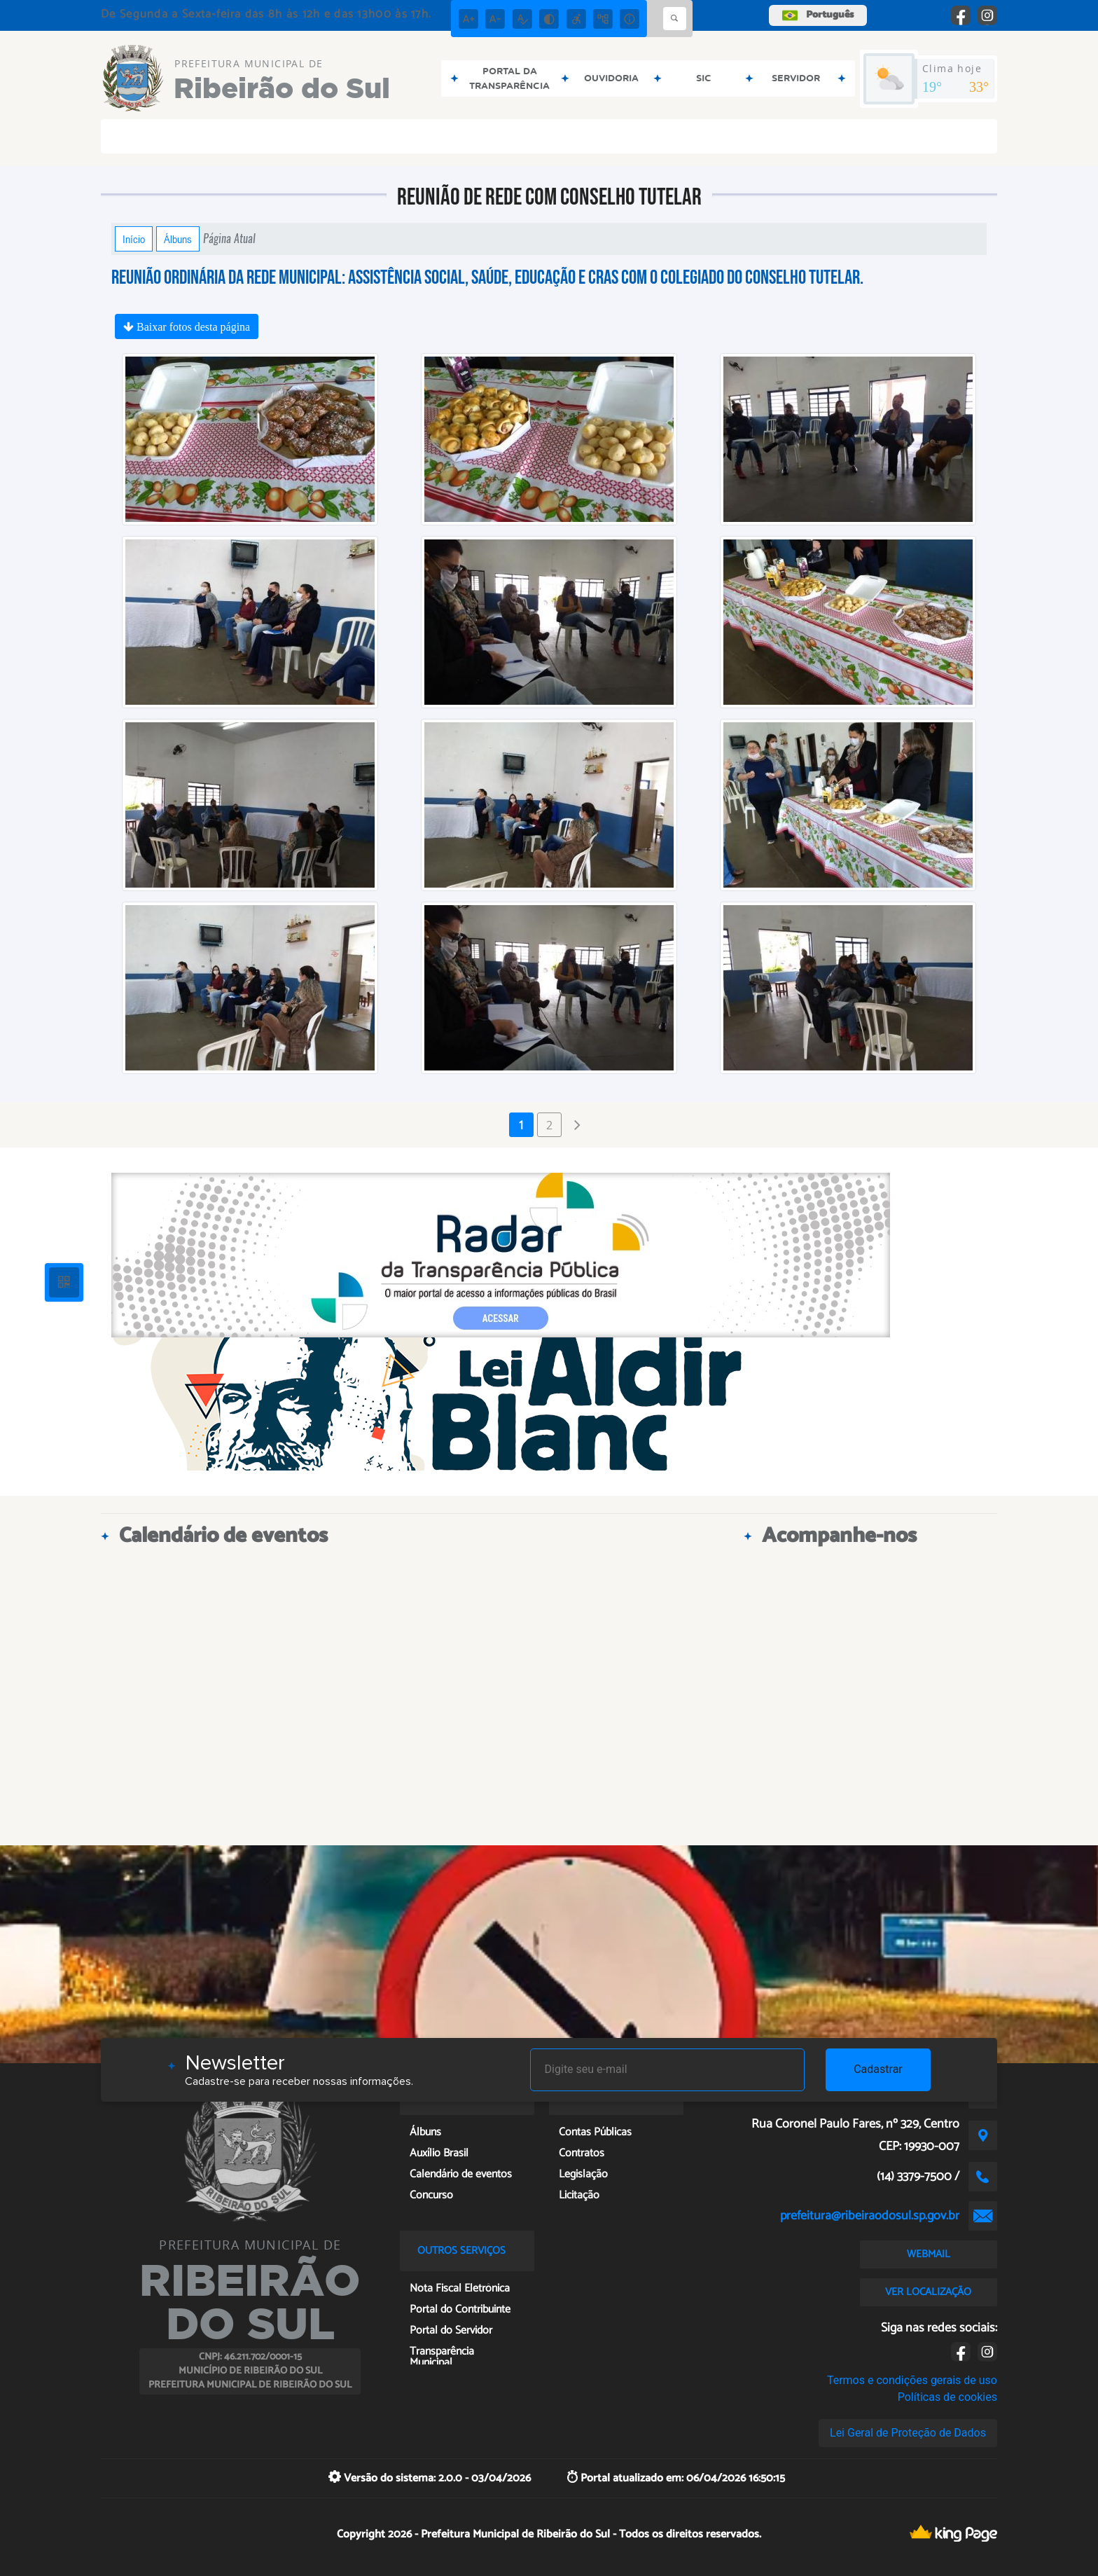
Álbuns (178, 239)
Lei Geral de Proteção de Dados (908, 2432)
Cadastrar (878, 2069)
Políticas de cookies (947, 2397)
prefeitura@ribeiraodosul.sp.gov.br (869, 2215)
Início (134, 239)
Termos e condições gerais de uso (912, 2380)
